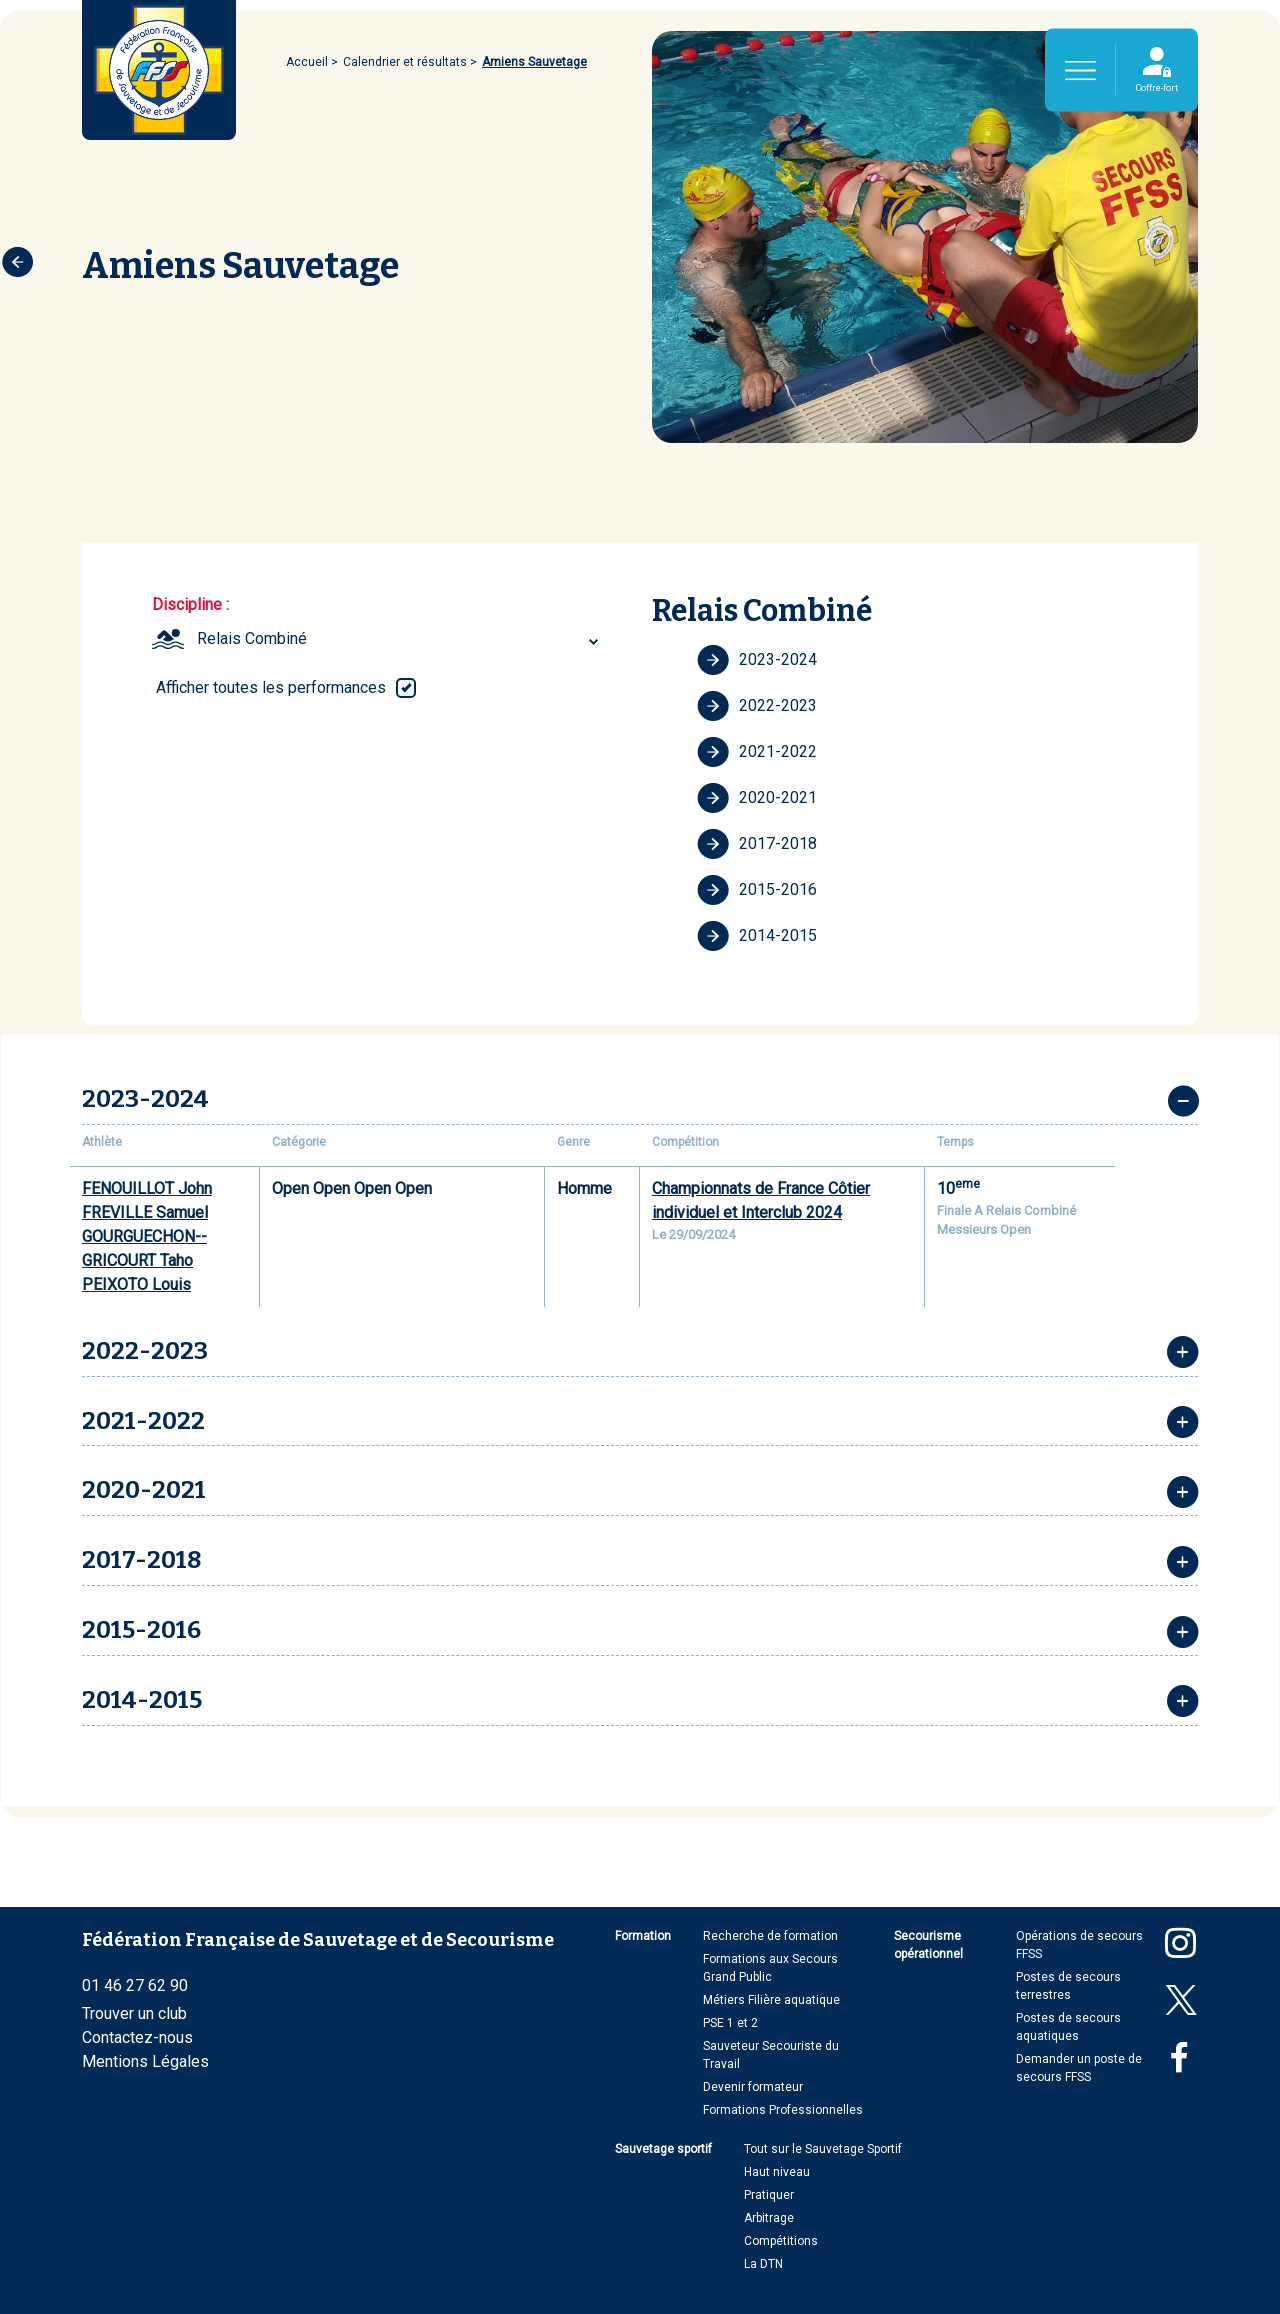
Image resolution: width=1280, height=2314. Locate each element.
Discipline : (190, 604)
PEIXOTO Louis (136, 1284)
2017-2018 (757, 844)
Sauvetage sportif (663, 2149)
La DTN (763, 2264)
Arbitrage (769, 2218)
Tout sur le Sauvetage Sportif (823, 2149)
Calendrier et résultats (405, 62)
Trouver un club (134, 2013)
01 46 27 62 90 (135, 1985)
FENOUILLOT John (147, 1188)
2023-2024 (757, 660)
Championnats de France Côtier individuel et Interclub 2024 (761, 1200)
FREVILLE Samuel (145, 1212)
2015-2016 (757, 890)
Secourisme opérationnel (928, 1945)
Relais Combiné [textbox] (252, 638)
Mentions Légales (145, 2061)
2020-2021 (757, 798)
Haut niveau (777, 2172)
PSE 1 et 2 (730, 2023)
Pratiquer (769, 2195)
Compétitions (781, 2241)
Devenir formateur (753, 2087)
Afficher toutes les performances (271, 687)
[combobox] (400, 639)
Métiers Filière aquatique (771, 2000)
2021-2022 (757, 752)
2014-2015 (757, 936)
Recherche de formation (770, 1936)
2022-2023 (757, 706)
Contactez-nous (137, 2037)
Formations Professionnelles (783, 2110)
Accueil (307, 62)
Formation (643, 1936)
